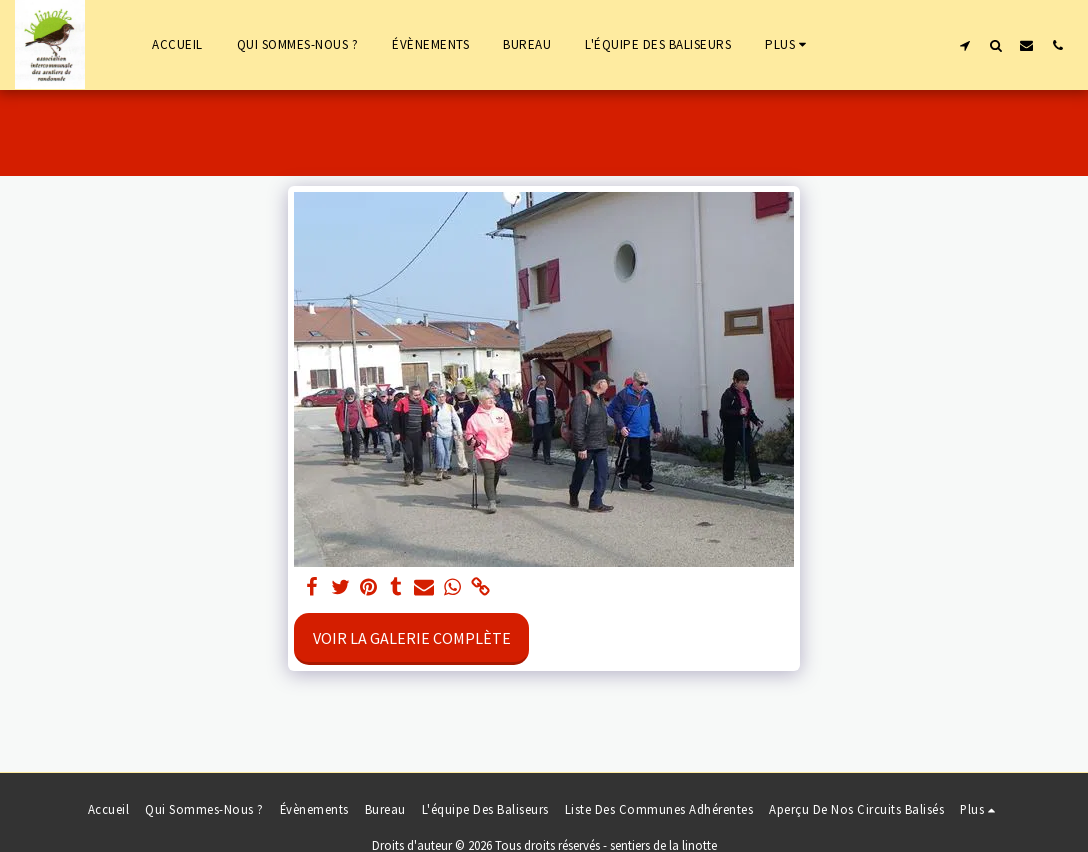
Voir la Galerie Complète (412, 638)
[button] (964, 45)
